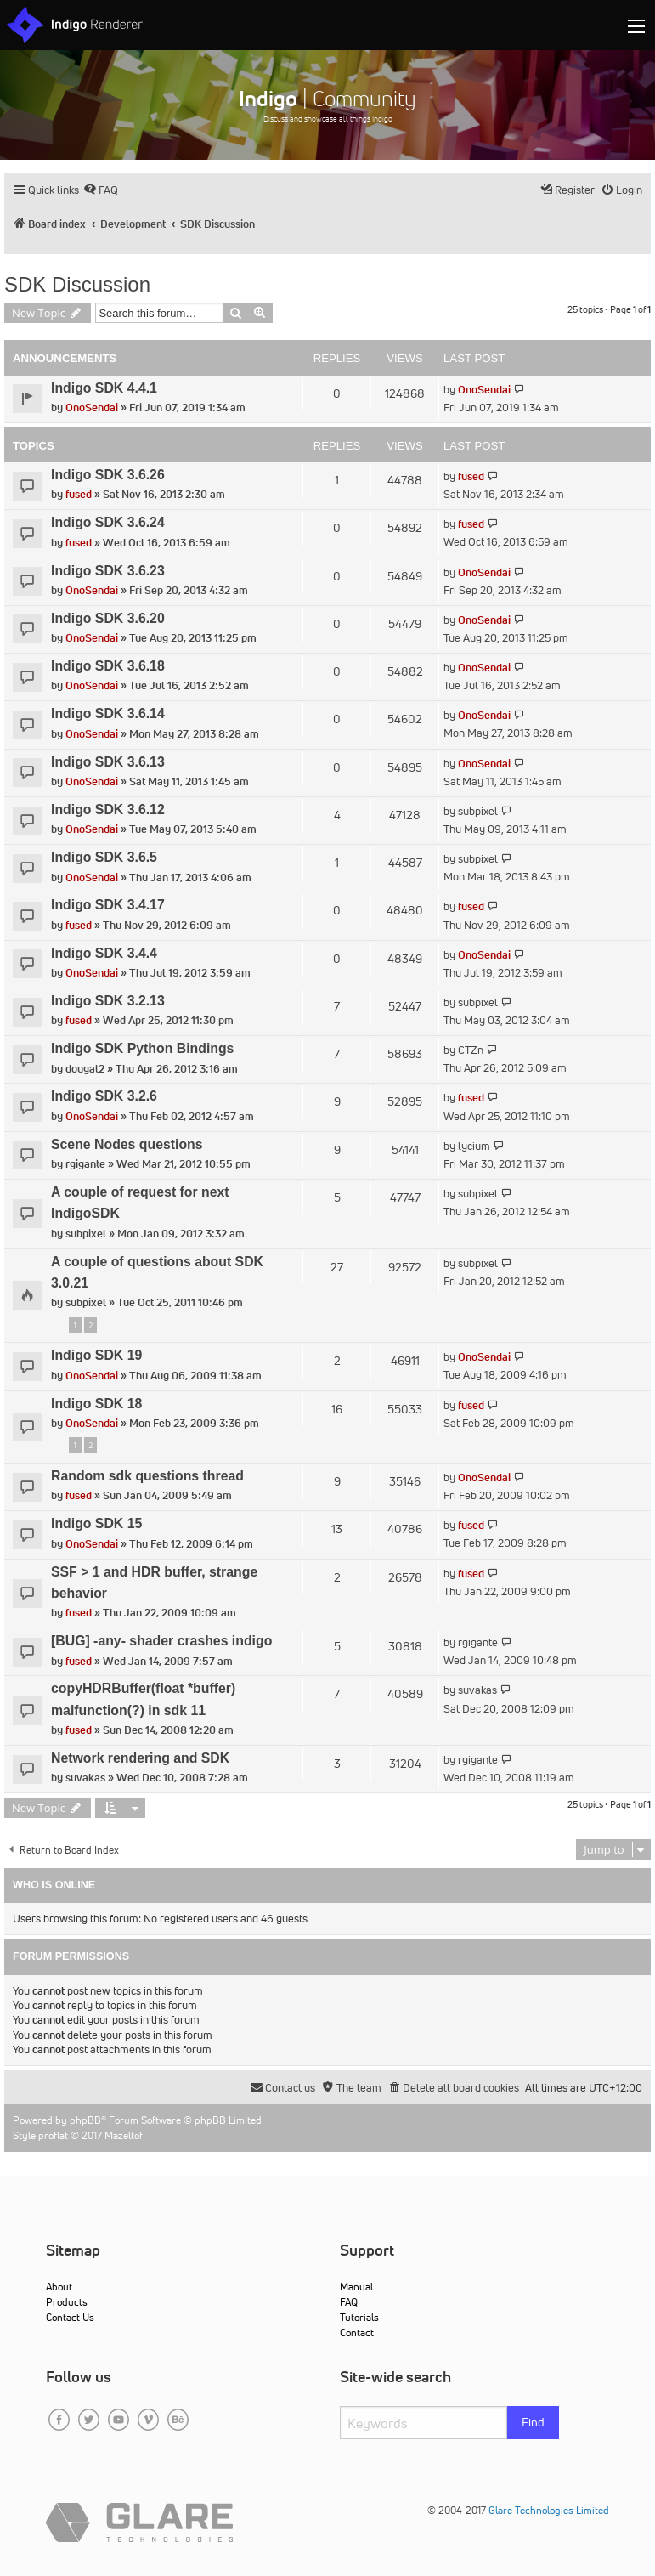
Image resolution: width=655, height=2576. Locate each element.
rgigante (85, 1164)
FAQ (349, 2302)
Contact (357, 2332)
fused (78, 494)
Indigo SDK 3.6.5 (104, 857)
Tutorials (359, 2317)
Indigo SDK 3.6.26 (108, 474)
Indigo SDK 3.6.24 (108, 522)
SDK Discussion (77, 284)
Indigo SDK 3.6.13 (108, 762)
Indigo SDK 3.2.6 (104, 1096)
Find (533, 2422)
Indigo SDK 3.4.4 (104, 953)
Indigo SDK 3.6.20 (108, 618)
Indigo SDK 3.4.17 (108, 904)
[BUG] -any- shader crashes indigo (161, 1640)
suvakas (477, 1690)
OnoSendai (91, 407)
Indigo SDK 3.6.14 (108, 713)
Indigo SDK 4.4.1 (104, 388)
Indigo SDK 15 (96, 1523)
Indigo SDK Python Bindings (142, 1048)
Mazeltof (123, 2135)
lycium (474, 1146)
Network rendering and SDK (140, 1758)
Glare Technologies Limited (548, 2510)
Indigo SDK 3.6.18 (108, 666)
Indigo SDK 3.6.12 (108, 809)
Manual (356, 2286)
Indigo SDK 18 (96, 1403)
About (59, 2286)
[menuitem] (100, 190)
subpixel (478, 811)
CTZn (470, 1050)
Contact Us (70, 2317)
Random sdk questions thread (147, 1476)
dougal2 (84, 1069)
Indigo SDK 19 (96, 1355)
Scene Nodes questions (127, 1144)
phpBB (85, 2120)
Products (67, 2302)
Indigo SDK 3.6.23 (108, 570)
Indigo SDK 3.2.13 (108, 1001)
